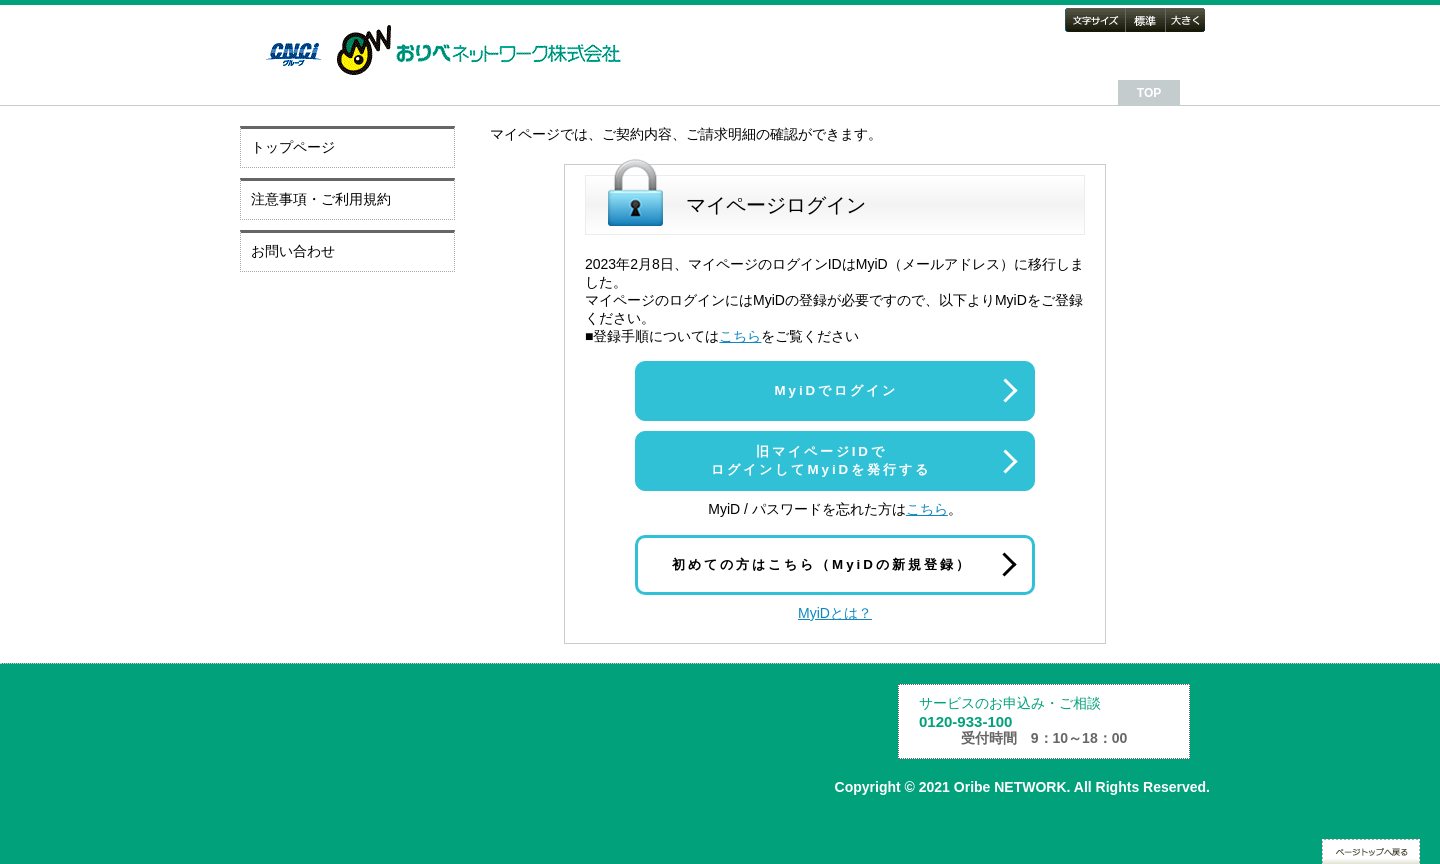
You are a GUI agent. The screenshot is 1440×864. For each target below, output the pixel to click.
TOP (1149, 93)
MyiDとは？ (835, 613)
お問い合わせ (293, 251)
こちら (740, 336)
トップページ (293, 147)
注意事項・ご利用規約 (321, 199)
